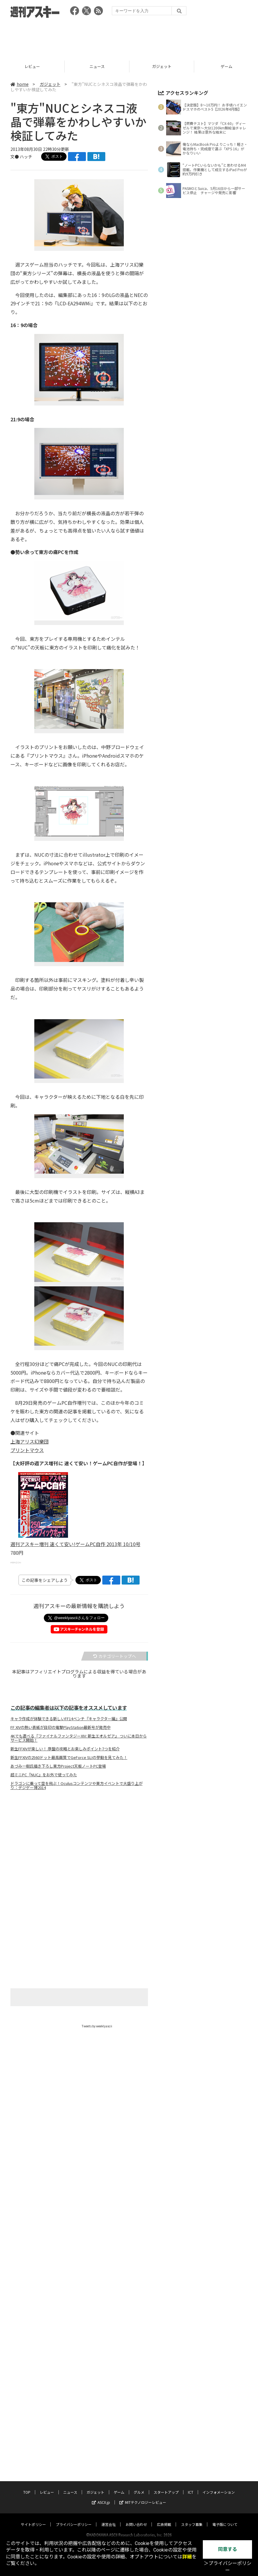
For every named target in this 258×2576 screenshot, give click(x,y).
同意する (227, 2549)
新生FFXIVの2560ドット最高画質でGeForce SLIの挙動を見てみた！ (68, 1757)
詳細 (187, 2557)
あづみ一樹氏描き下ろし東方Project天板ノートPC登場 (58, 1766)
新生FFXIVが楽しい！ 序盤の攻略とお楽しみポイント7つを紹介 (65, 1749)
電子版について (224, 2225)
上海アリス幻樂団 (29, 1441)
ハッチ (26, 157)
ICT (190, 2193)
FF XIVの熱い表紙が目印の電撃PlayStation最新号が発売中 (60, 1727)
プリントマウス (27, 1450)
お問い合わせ (136, 2225)
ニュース (161, 66)
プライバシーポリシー (74, 2225)
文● (15, 157)
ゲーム (119, 2193)
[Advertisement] (129, 37)
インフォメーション (219, 2193)
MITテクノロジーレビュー (142, 2203)
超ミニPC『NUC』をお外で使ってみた (43, 1775)
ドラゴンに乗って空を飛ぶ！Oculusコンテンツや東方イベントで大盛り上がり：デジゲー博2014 (76, 1785)
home (19, 84)
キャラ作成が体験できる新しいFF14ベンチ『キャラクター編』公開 (68, 1719)
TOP (32, 66)
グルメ (139, 2193)
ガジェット (50, 84)
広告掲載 (164, 2225)
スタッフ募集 (192, 2225)
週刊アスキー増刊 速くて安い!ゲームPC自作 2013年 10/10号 (75, 1544)
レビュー (97, 66)
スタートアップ (166, 2193)
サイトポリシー (33, 2225)
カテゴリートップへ (114, 1656)
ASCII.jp (101, 2203)
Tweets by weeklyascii (97, 2026)
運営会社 (108, 2225)
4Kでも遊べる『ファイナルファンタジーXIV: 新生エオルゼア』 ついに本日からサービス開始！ (78, 1738)
